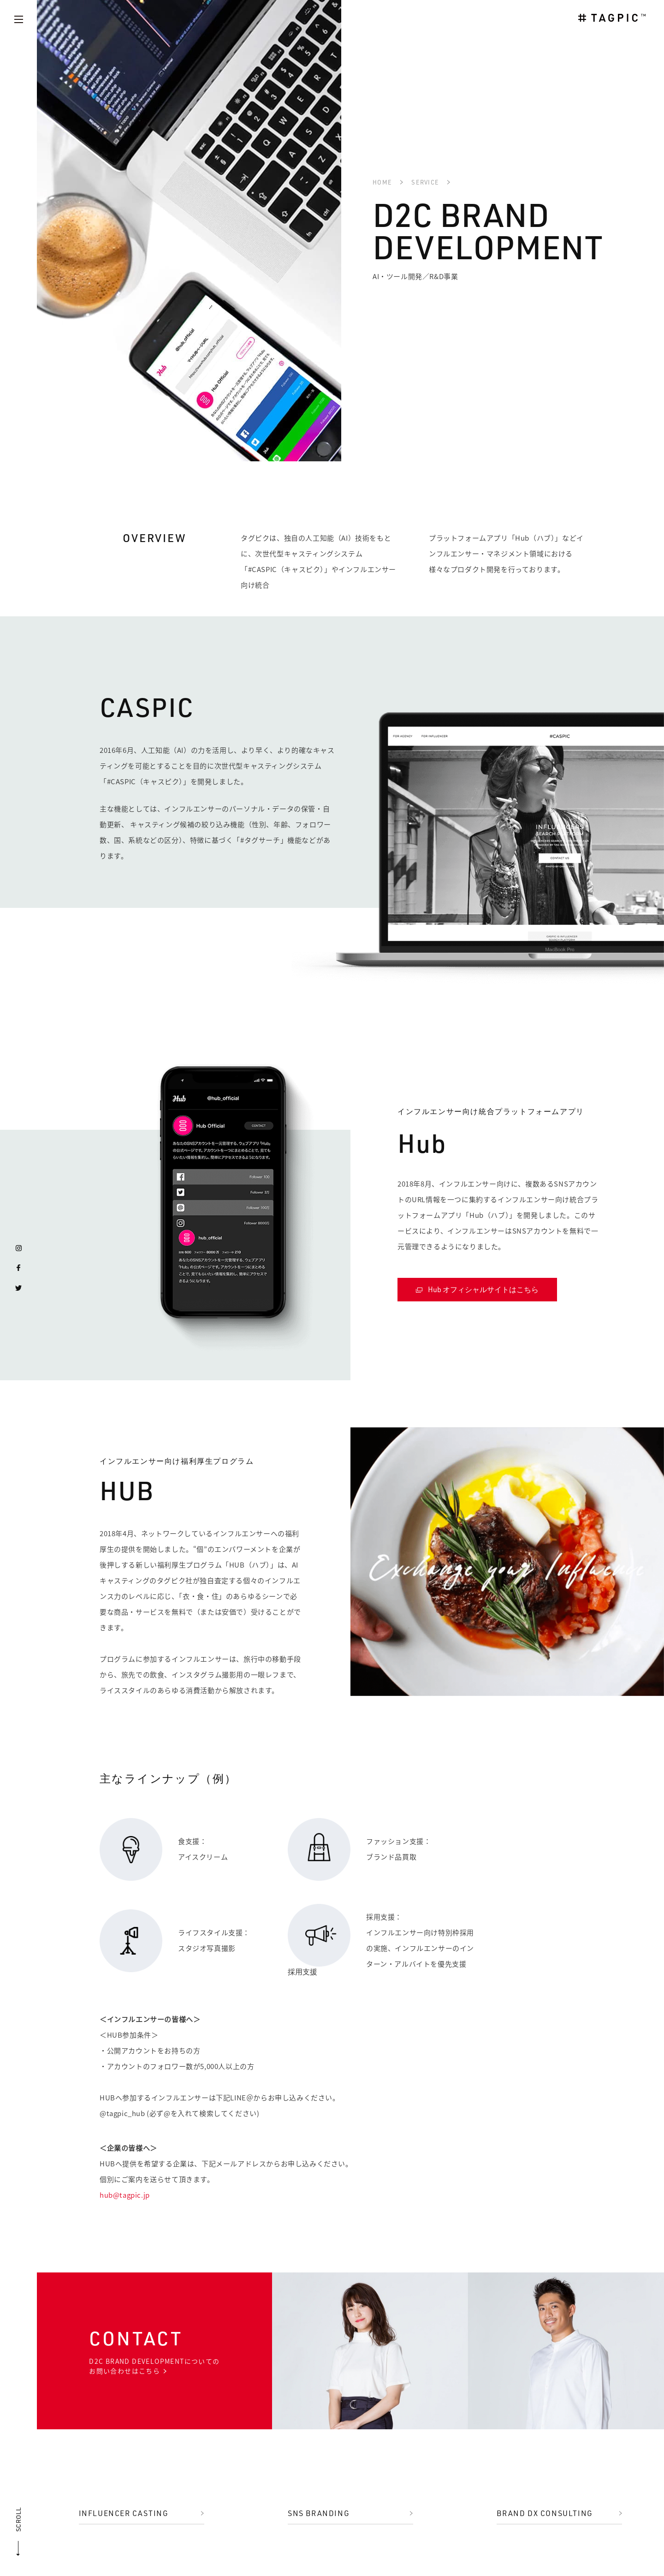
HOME (382, 182)
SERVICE (425, 182)
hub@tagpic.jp (125, 2195)
